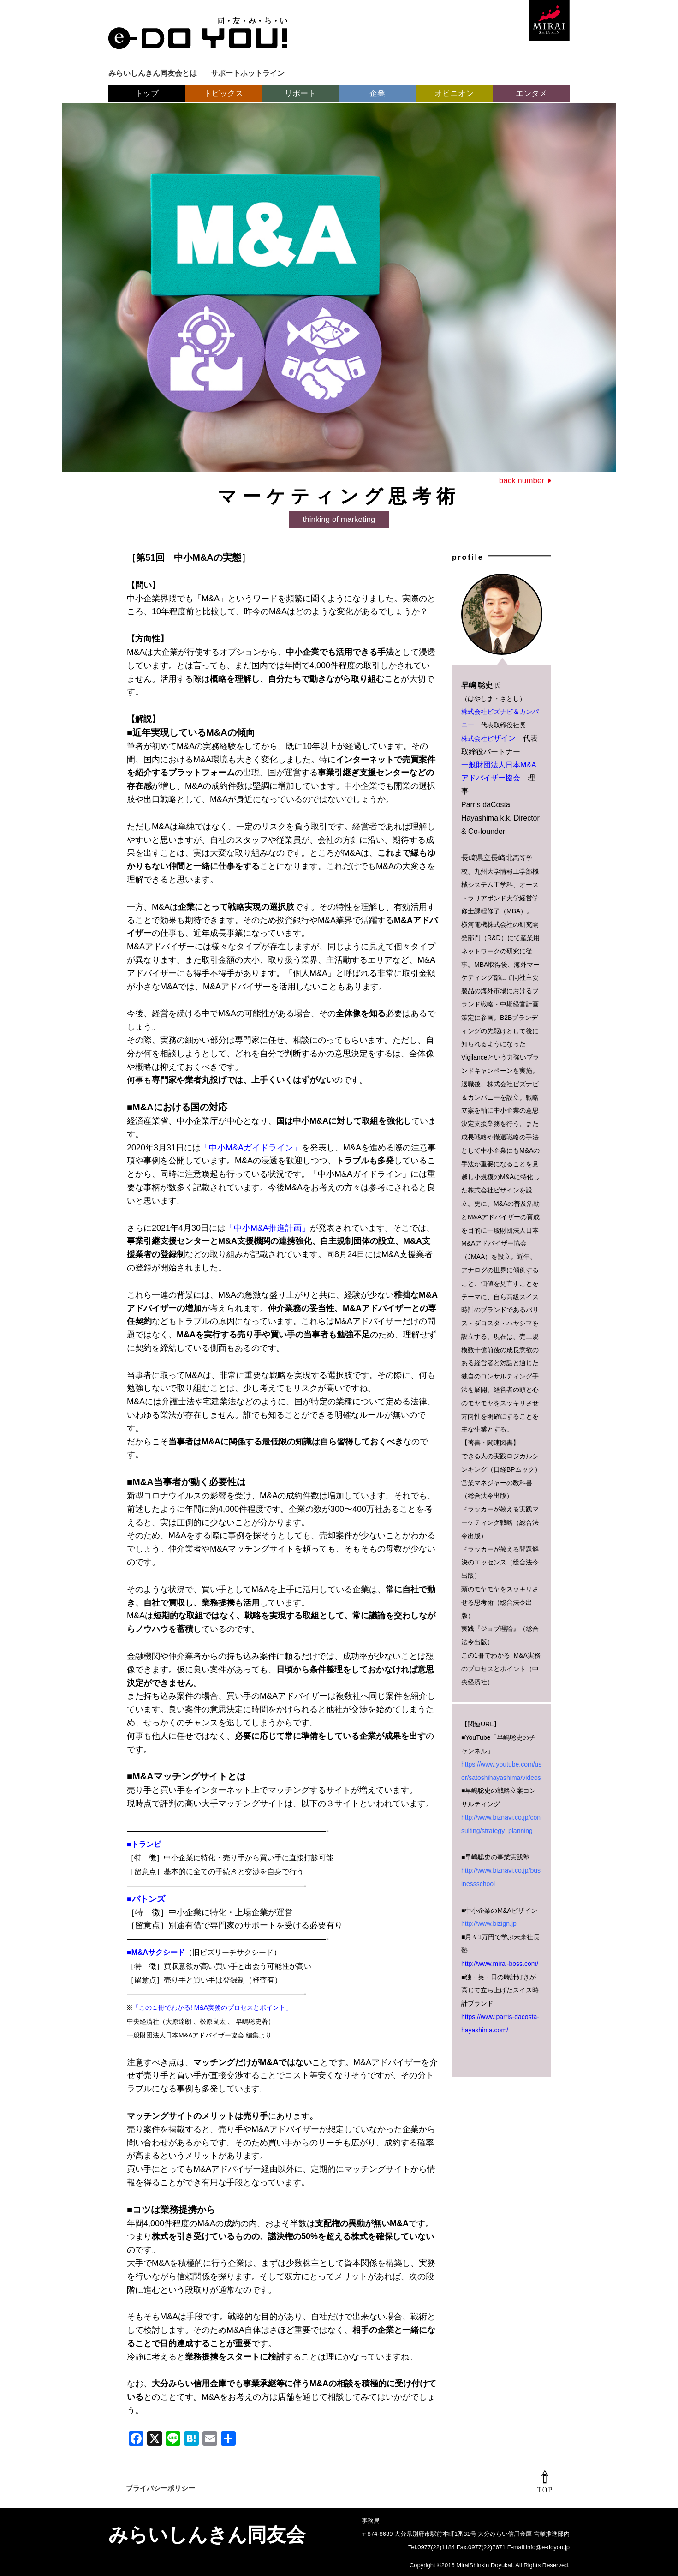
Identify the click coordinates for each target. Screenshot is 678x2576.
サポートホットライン (248, 73)
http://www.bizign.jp (489, 1923)
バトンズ (148, 1899)
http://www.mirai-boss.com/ (499, 1963)
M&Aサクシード (158, 1952)
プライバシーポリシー (160, 2488)
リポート (300, 93)
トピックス (223, 93)
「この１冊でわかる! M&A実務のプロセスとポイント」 (212, 2007)
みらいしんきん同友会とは (152, 73)
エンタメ (531, 93)
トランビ (146, 1844)
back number (521, 480)
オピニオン (454, 93)
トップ (147, 93)
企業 (377, 93)
